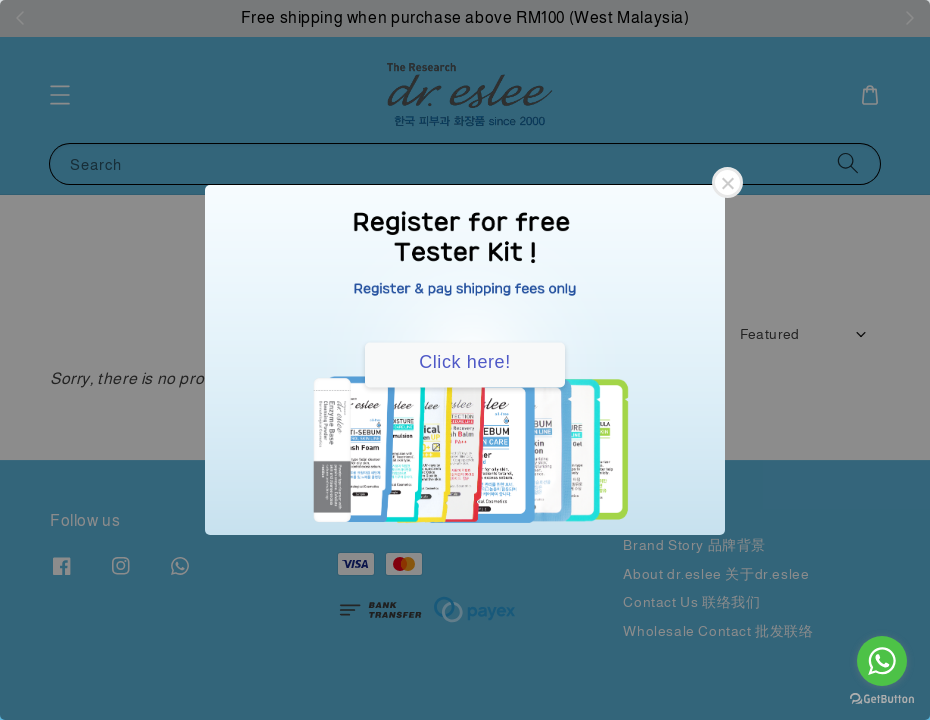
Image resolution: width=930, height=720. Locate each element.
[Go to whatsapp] (882, 661)
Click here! (465, 362)
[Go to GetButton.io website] (882, 699)
